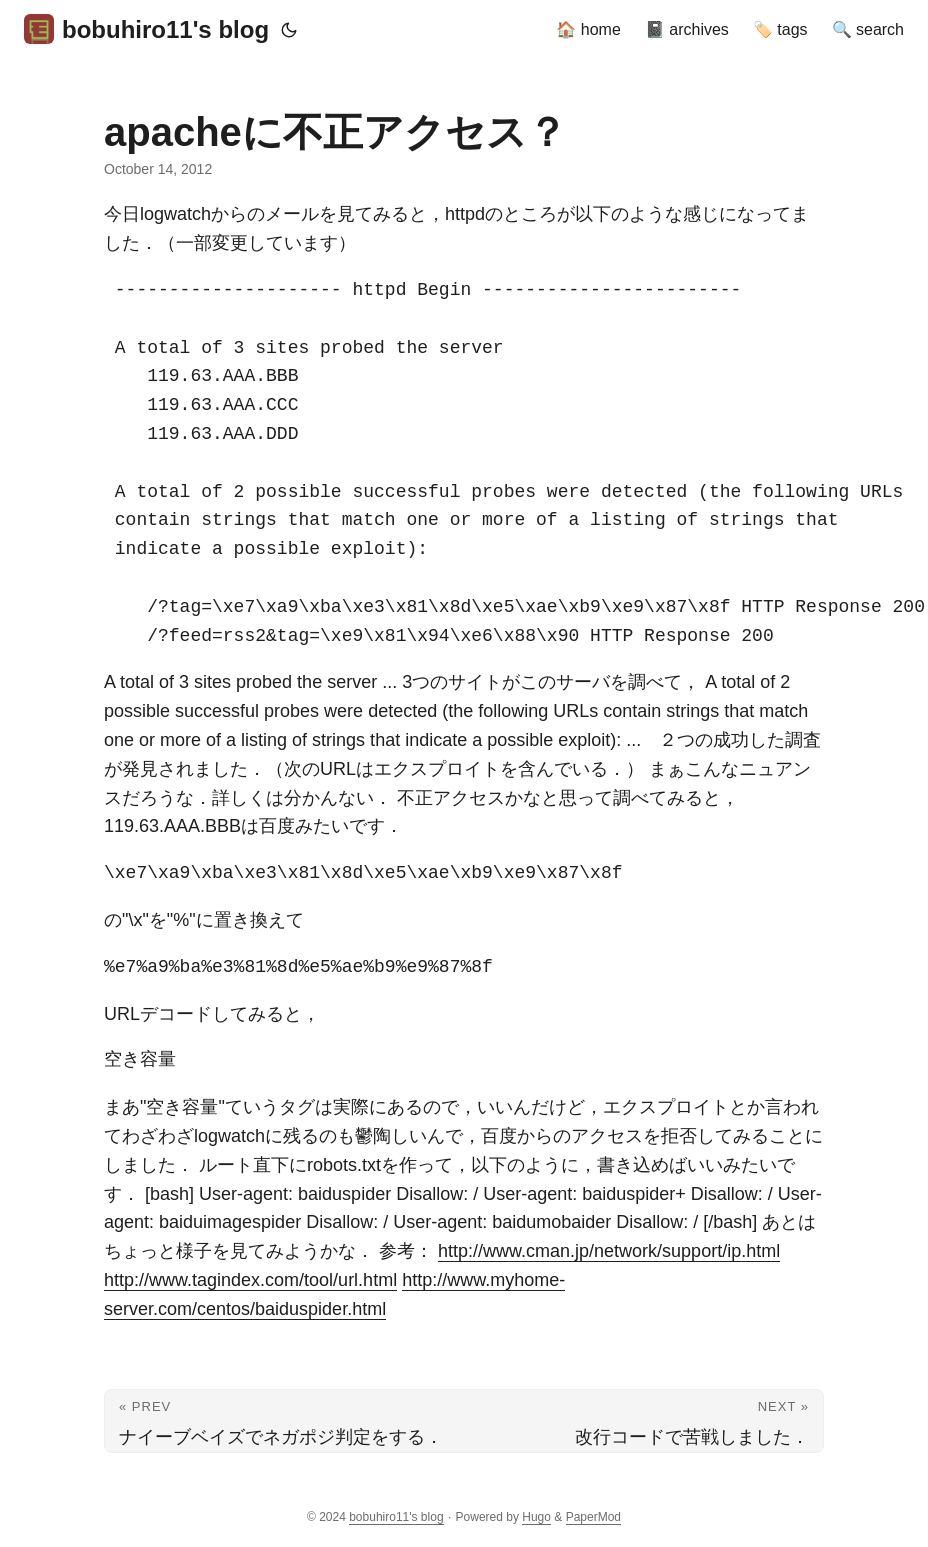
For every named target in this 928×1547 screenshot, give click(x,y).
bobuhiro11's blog (146, 29)
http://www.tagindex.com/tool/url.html (250, 1280)
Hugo (536, 1517)
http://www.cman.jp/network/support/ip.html (609, 1251)
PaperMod (593, 1517)
